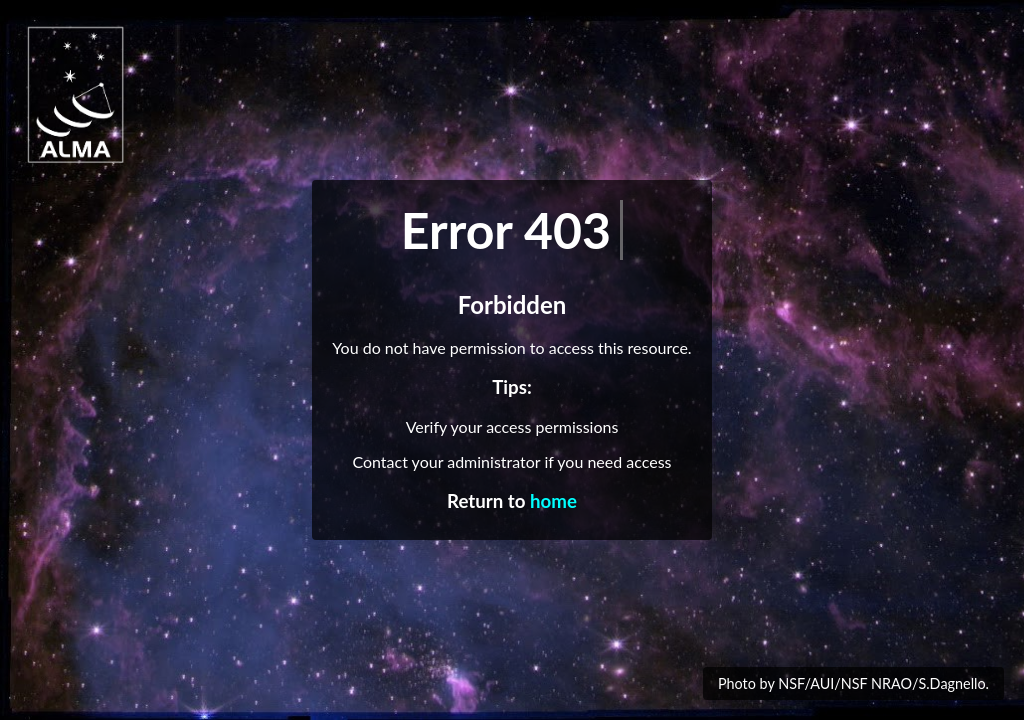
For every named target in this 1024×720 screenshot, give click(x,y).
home (553, 501)
